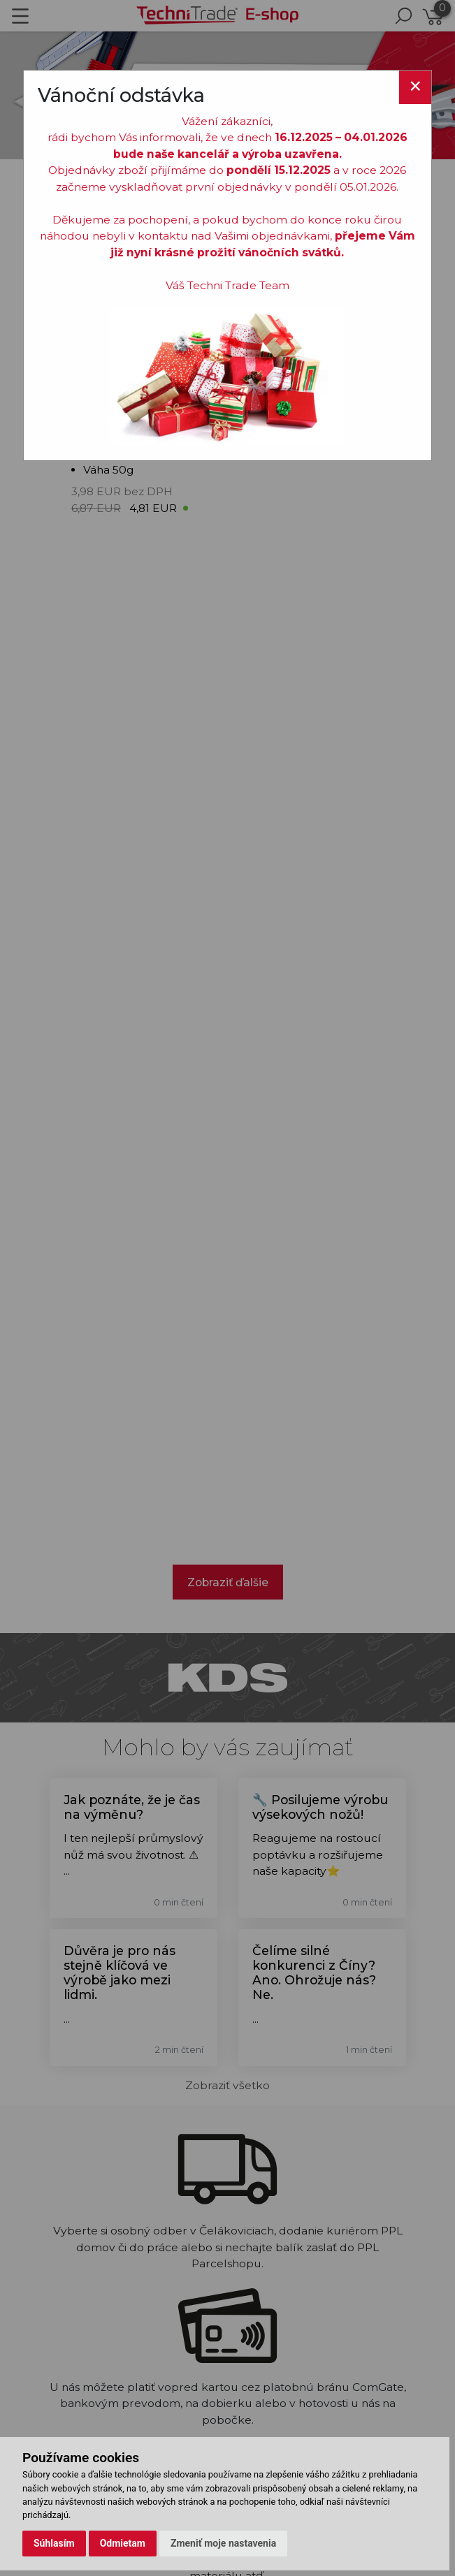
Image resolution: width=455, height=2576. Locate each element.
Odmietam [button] (122, 2543)
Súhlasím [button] (54, 2543)
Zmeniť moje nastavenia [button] (223, 2543)
